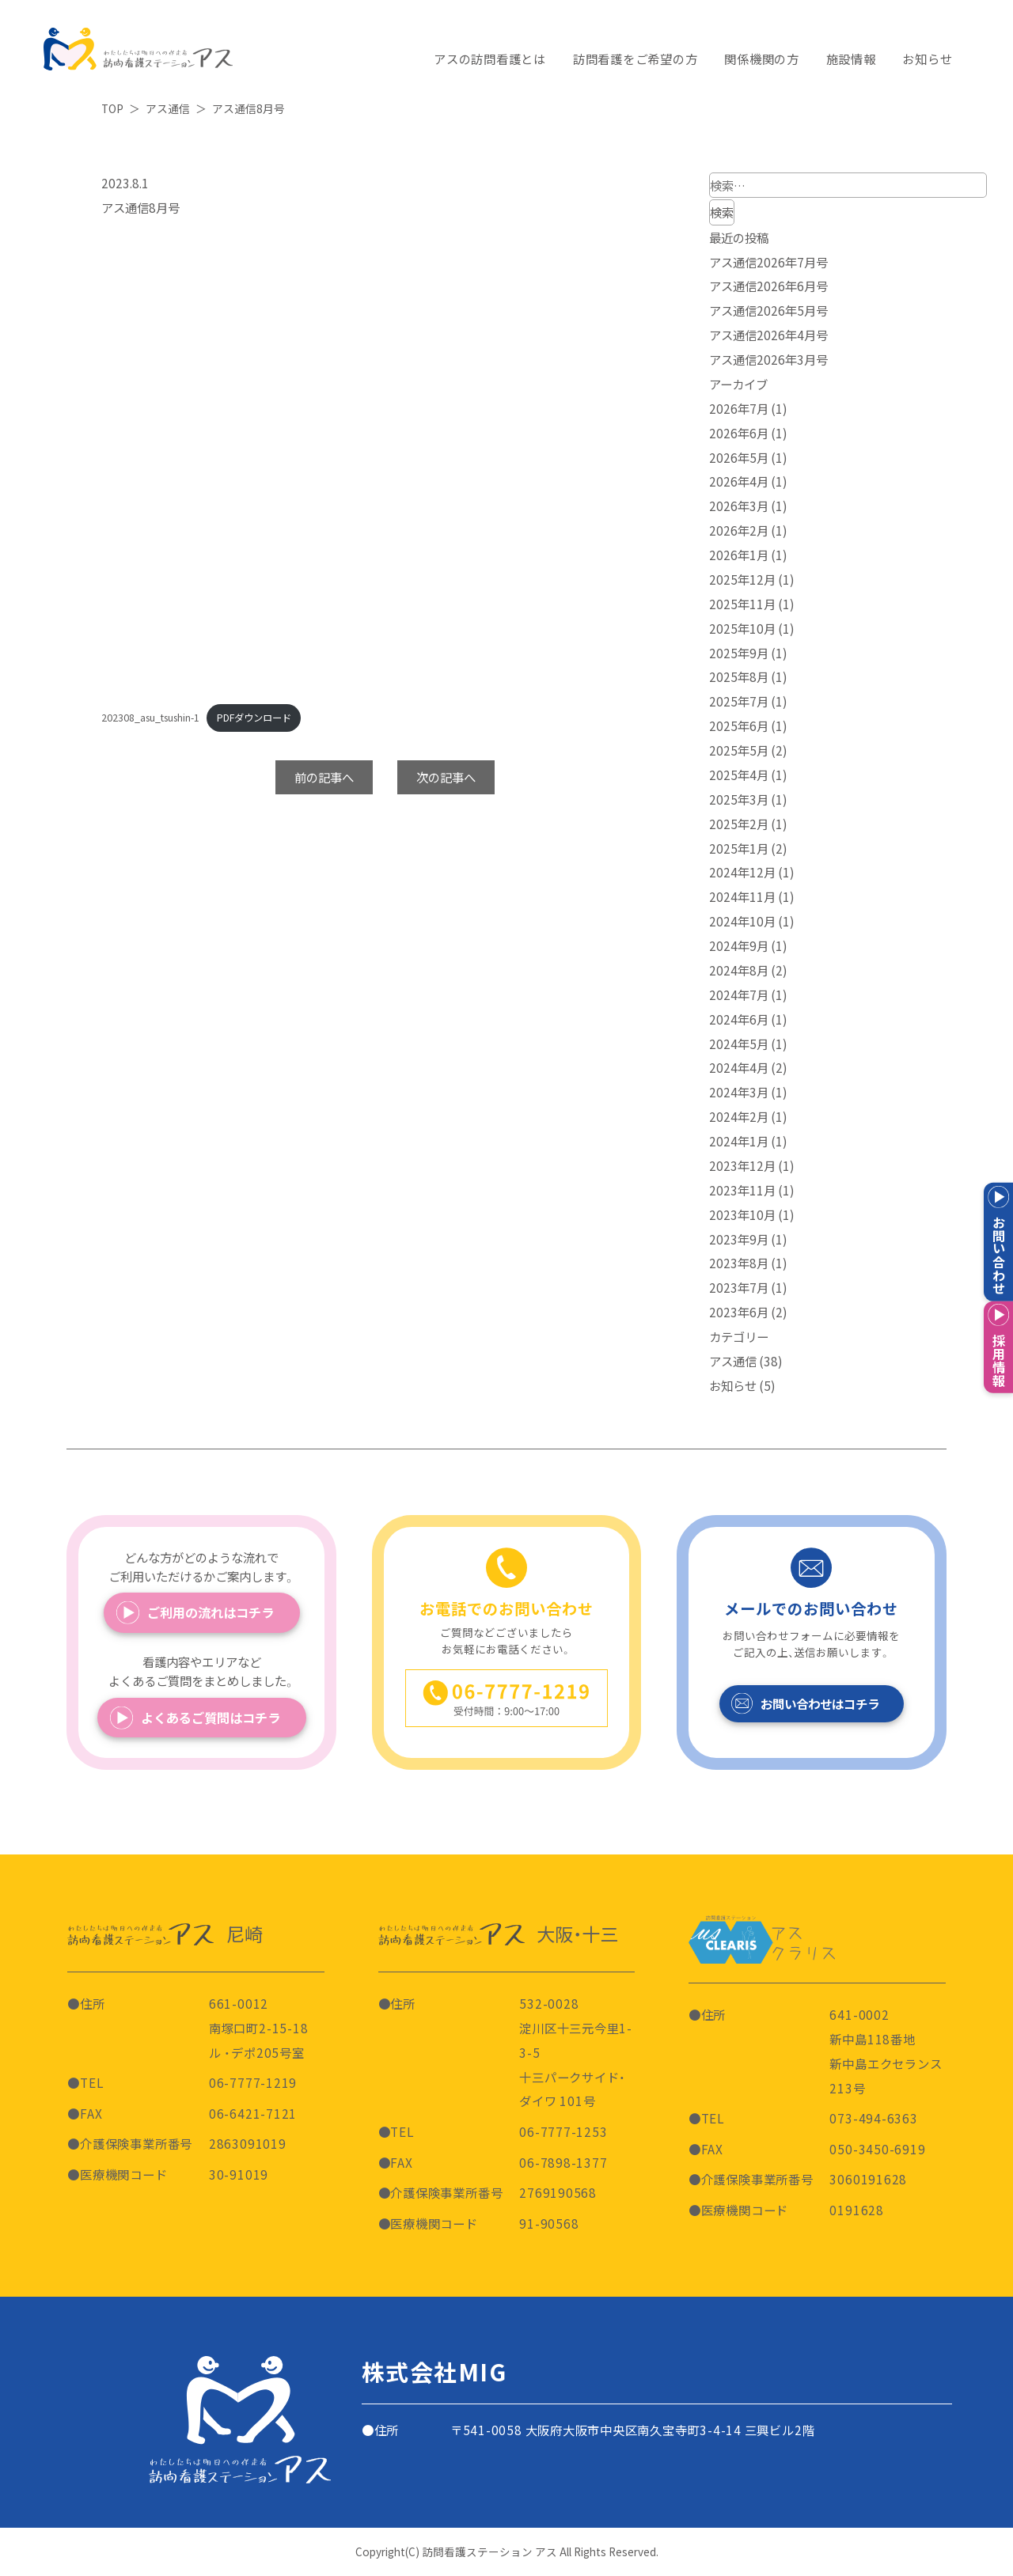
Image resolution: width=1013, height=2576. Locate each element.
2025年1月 (738, 848)
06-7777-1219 (253, 2082)
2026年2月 (738, 530)
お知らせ (733, 1385)
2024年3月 (738, 1091)
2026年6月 (738, 432)
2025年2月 (738, 823)
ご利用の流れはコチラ (210, 1612)
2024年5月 (738, 1043)
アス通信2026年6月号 (768, 285)
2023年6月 (738, 1311)
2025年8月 (738, 676)
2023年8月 (738, 1262)
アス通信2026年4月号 (768, 334)
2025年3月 (738, 799)
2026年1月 (738, 554)
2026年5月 (738, 457)
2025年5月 (738, 750)
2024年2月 (738, 1116)
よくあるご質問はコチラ (210, 1717)
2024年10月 (742, 921)
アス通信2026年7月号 (768, 262)
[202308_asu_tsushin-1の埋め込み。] (385, 457)
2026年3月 (738, 505)
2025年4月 (738, 774)
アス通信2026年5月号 (768, 310)
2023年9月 (738, 1239)
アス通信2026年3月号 (768, 359)
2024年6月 (738, 1019)
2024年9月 (738, 945)
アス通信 (733, 1360)
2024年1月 (738, 1141)
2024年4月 (738, 1067)
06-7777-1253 (563, 2131)
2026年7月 (738, 408)
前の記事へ (324, 777)
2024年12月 (742, 872)
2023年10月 (742, 1214)
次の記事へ (446, 777)
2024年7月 (738, 994)
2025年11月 (742, 603)
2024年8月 (738, 970)
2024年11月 (742, 896)
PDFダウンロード (254, 717)
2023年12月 (742, 1165)
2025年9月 (738, 652)
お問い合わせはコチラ (820, 1703)
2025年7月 (738, 701)
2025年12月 (742, 579)
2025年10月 (742, 628)
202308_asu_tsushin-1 (150, 717)
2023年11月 (742, 1190)
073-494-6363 (873, 2118)
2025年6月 (738, 725)
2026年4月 (738, 481)
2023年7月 (738, 1287)
